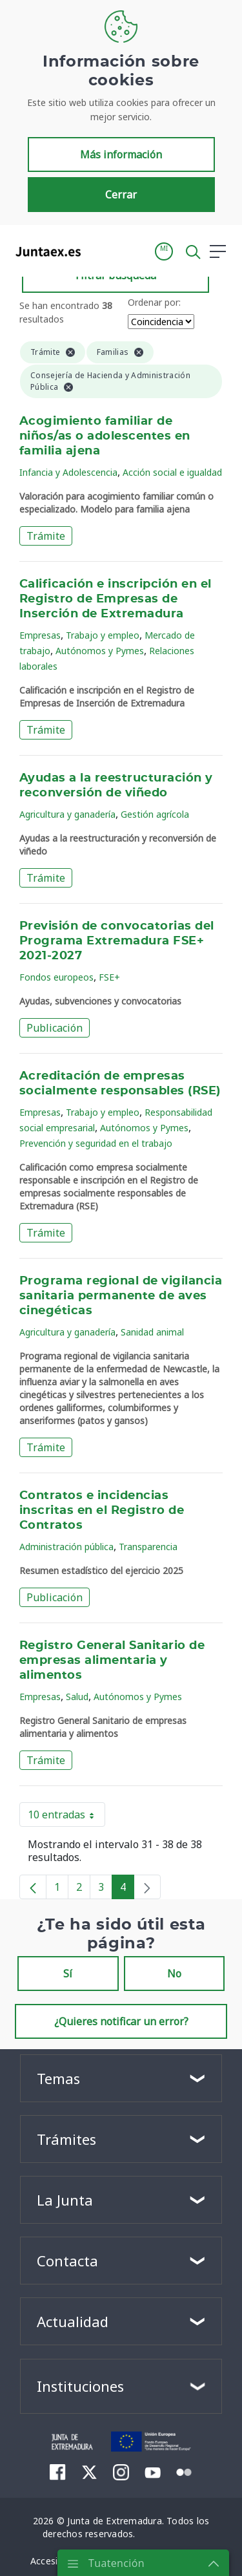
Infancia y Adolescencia (68, 472)
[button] (164, 251)
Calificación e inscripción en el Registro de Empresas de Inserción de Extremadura (115, 599)
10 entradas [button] (66, 1817)
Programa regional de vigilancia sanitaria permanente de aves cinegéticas (120, 1296)
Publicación (54, 1028)
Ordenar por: (154, 302)
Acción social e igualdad (172, 472)
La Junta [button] (65, 2199)
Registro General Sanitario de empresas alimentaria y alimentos (112, 1660)
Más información (121, 154)
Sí (67, 1973)
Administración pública (66, 1546)
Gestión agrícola (155, 814)
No (174, 1973)
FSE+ (109, 977)
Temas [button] (58, 2078)
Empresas (40, 635)
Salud (77, 1696)
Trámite (45, 536)
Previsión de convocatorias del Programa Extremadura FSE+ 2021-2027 (116, 941)
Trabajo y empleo (102, 635)
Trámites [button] (66, 2139)
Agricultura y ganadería (67, 814)
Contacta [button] (67, 2260)
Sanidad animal (152, 1332)
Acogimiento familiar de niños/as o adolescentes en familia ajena (104, 436)
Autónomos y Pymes (99, 650)
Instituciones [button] (80, 2386)
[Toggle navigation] (99, 251)
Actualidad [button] (72, 2321)
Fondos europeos (56, 977)
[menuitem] (58, 2472)
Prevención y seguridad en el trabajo (95, 1143)
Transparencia (148, 1546)
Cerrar (121, 194)
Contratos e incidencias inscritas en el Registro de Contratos (101, 1510)
